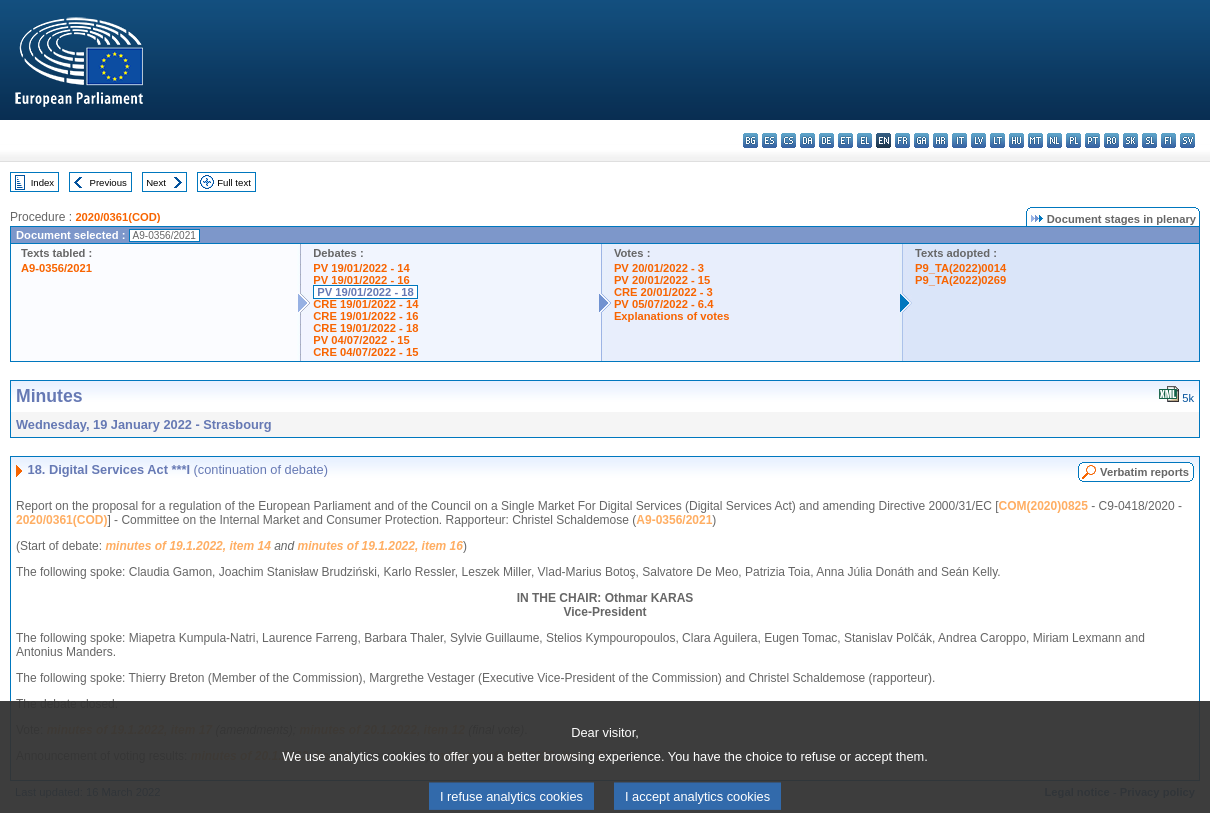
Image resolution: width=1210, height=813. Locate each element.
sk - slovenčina (1130, 140)
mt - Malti (1035, 140)
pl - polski (1073, 140)
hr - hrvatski (940, 140)
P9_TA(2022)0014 (960, 268)
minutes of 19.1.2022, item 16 (380, 546)
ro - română (1111, 140)
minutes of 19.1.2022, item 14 (187, 546)
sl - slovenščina (1149, 140)
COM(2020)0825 (1043, 506)
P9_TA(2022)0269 (960, 280)
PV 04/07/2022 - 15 (361, 340)
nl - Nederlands (1054, 140)
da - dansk (807, 140)
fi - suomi (1168, 140)
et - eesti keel (845, 140)
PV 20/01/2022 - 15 (662, 280)
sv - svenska (1187, 140)
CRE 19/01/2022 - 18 (365, 328)
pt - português (1092, 140)
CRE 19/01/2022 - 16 (365, 316)
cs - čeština (788, 140)
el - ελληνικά (864, 140)
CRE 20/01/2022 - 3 (663, 292)
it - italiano (959, 140)
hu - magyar (1016, 140)
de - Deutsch (826, 140)
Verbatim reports (1144, 472)
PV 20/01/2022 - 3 (659, 268)
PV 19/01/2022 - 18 (365, 292)
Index (42, 182)
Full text (234, 182)
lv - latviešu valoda (978, 140)
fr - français (902, 140)
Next (156, 182)
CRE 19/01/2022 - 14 (365, 304)
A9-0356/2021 (56, 268)
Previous (108, 182)
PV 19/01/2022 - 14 (361, 268)
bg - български (750, 140)
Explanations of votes (672, 316)
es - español (769, 140)
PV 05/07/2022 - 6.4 (664, 304)
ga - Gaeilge (921, 140)
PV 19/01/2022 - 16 (361, 280)
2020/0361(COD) (117, 217)
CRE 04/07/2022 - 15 (365, 352)
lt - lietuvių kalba (997, 140)
